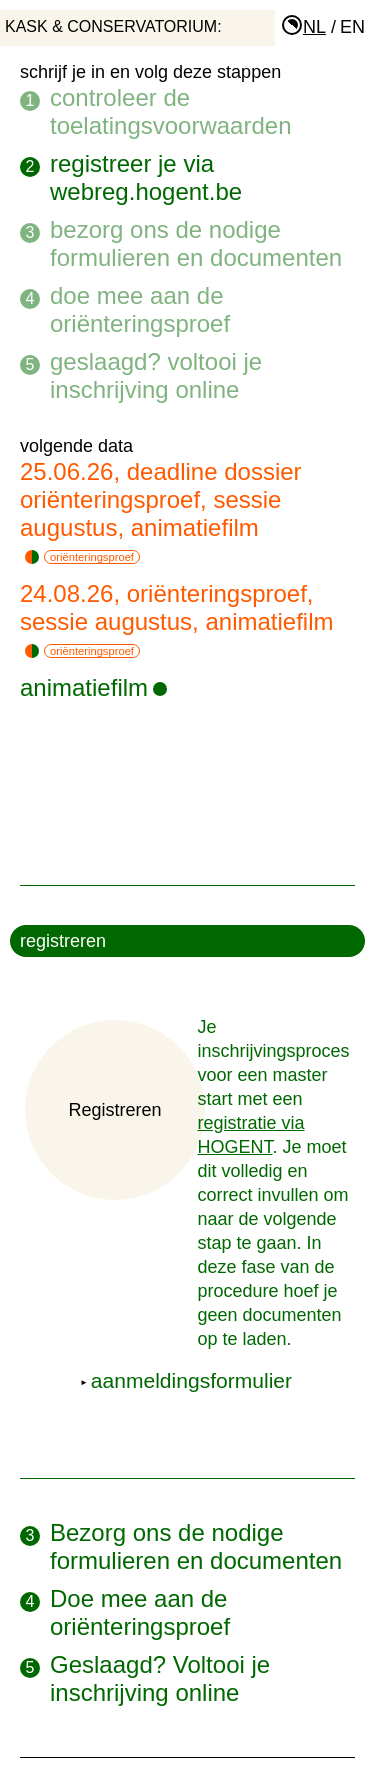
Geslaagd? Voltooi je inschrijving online (156, 375)
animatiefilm (93, 687)
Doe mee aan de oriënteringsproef (140, 309)
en (352, 27)
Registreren (114, 1110)
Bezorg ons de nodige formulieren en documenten (196, 243)
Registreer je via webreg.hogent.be (146, 177)
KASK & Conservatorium (111, 26)
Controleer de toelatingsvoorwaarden (171, 111)
